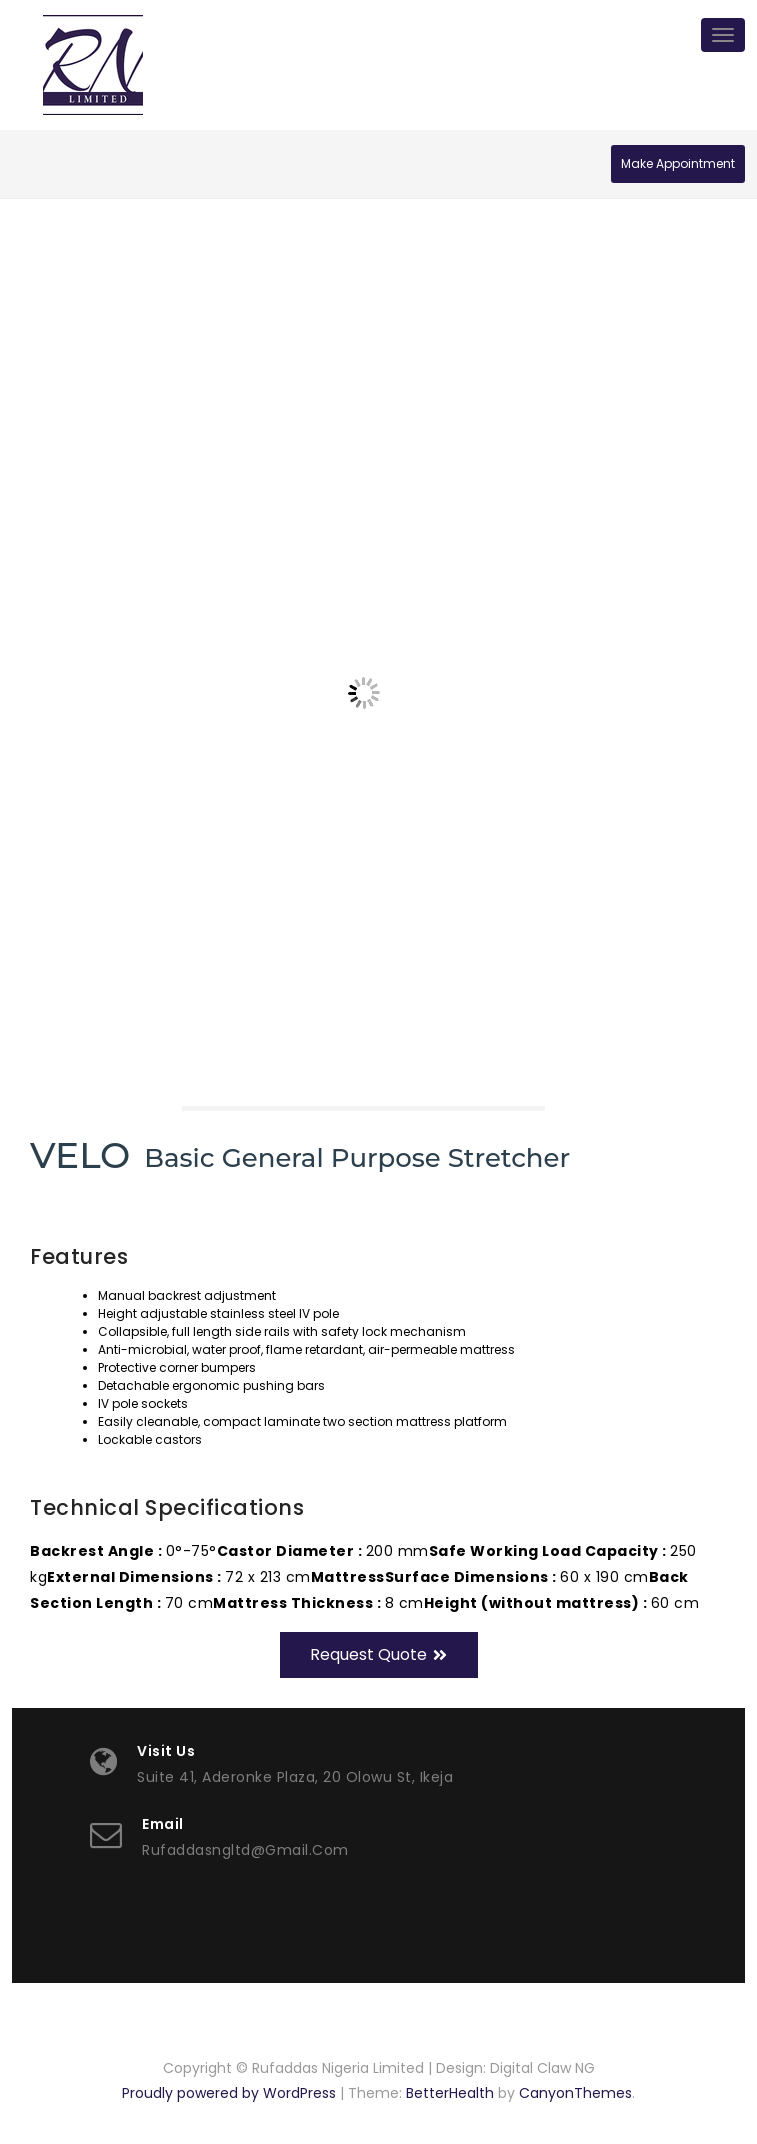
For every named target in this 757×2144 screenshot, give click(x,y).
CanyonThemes (575, 2093)
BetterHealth (450, 2093)
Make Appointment (678, 163)
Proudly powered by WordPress (229, 2093)
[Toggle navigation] (723, 35)
